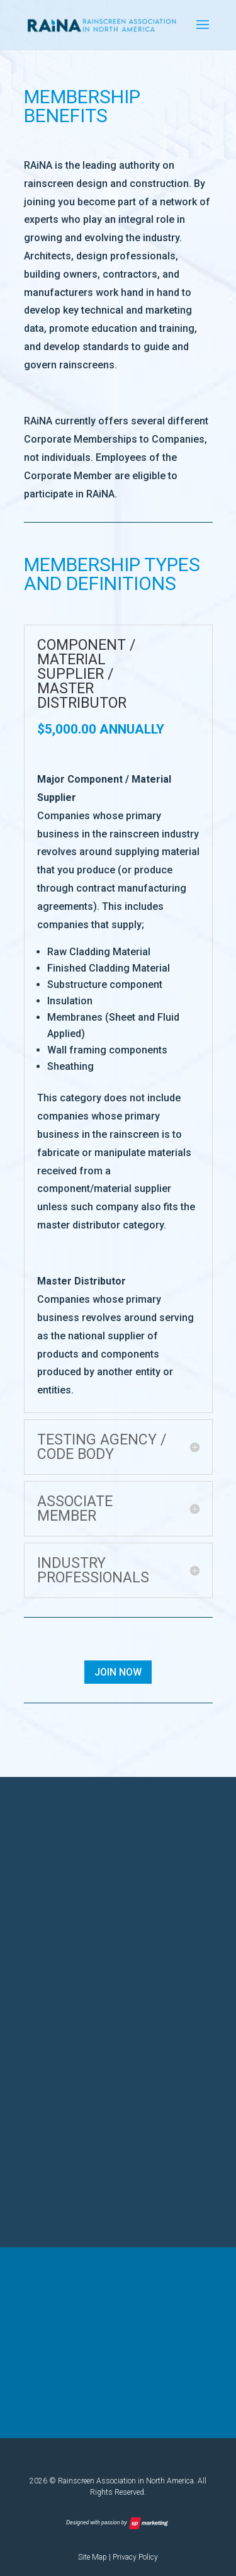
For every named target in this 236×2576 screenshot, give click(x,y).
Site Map (92, 2557)
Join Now (118, 1672)
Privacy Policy (135, 2557)
